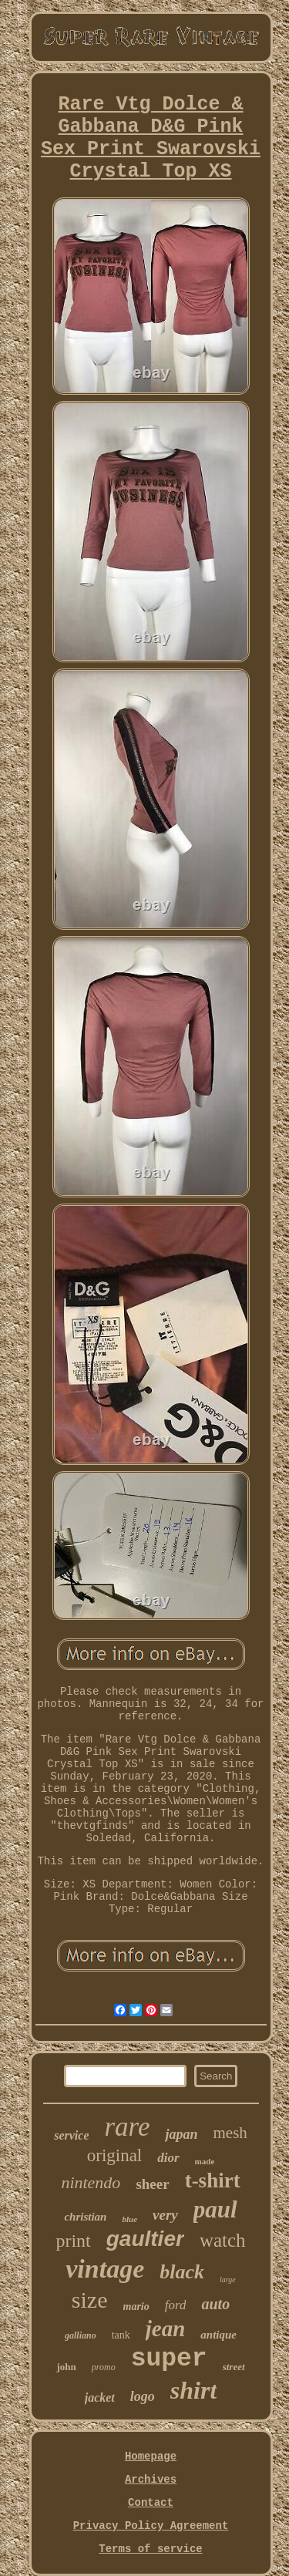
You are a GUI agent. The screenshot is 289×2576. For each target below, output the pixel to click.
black (182, 2272)
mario (136, 2306)
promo (104, 2367)
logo (142, 2396)
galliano (80, 2335)
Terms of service (150, 2549)
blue (129, 2219)
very (165, 2215)
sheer (152, 2184)
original (115, 2155)
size (90, 2299)
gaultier (145, 2239)
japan (181, 2134)
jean (166, 2328)
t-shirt (212, 2180)
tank (121, 2335)
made (205, 2161)
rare (127, 2127)
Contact (150, 2503)
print (72, 2241)
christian (85, 2217)
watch (223, 2240)
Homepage (150, 2456)
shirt (193, 2390)
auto (215, 2303)
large (228, 2279)
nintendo (90, 2182)
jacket (100, 2397)
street (234, 2366)
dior (168, 2157)
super (169, 2359)
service (71, 2135)
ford (176, 2305)
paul (215, 2209)
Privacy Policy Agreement (151, 2526)
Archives (150, 2479)
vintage (105, 2268)
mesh (230, 2132)
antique (218, 2335)
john (66, 2366)
